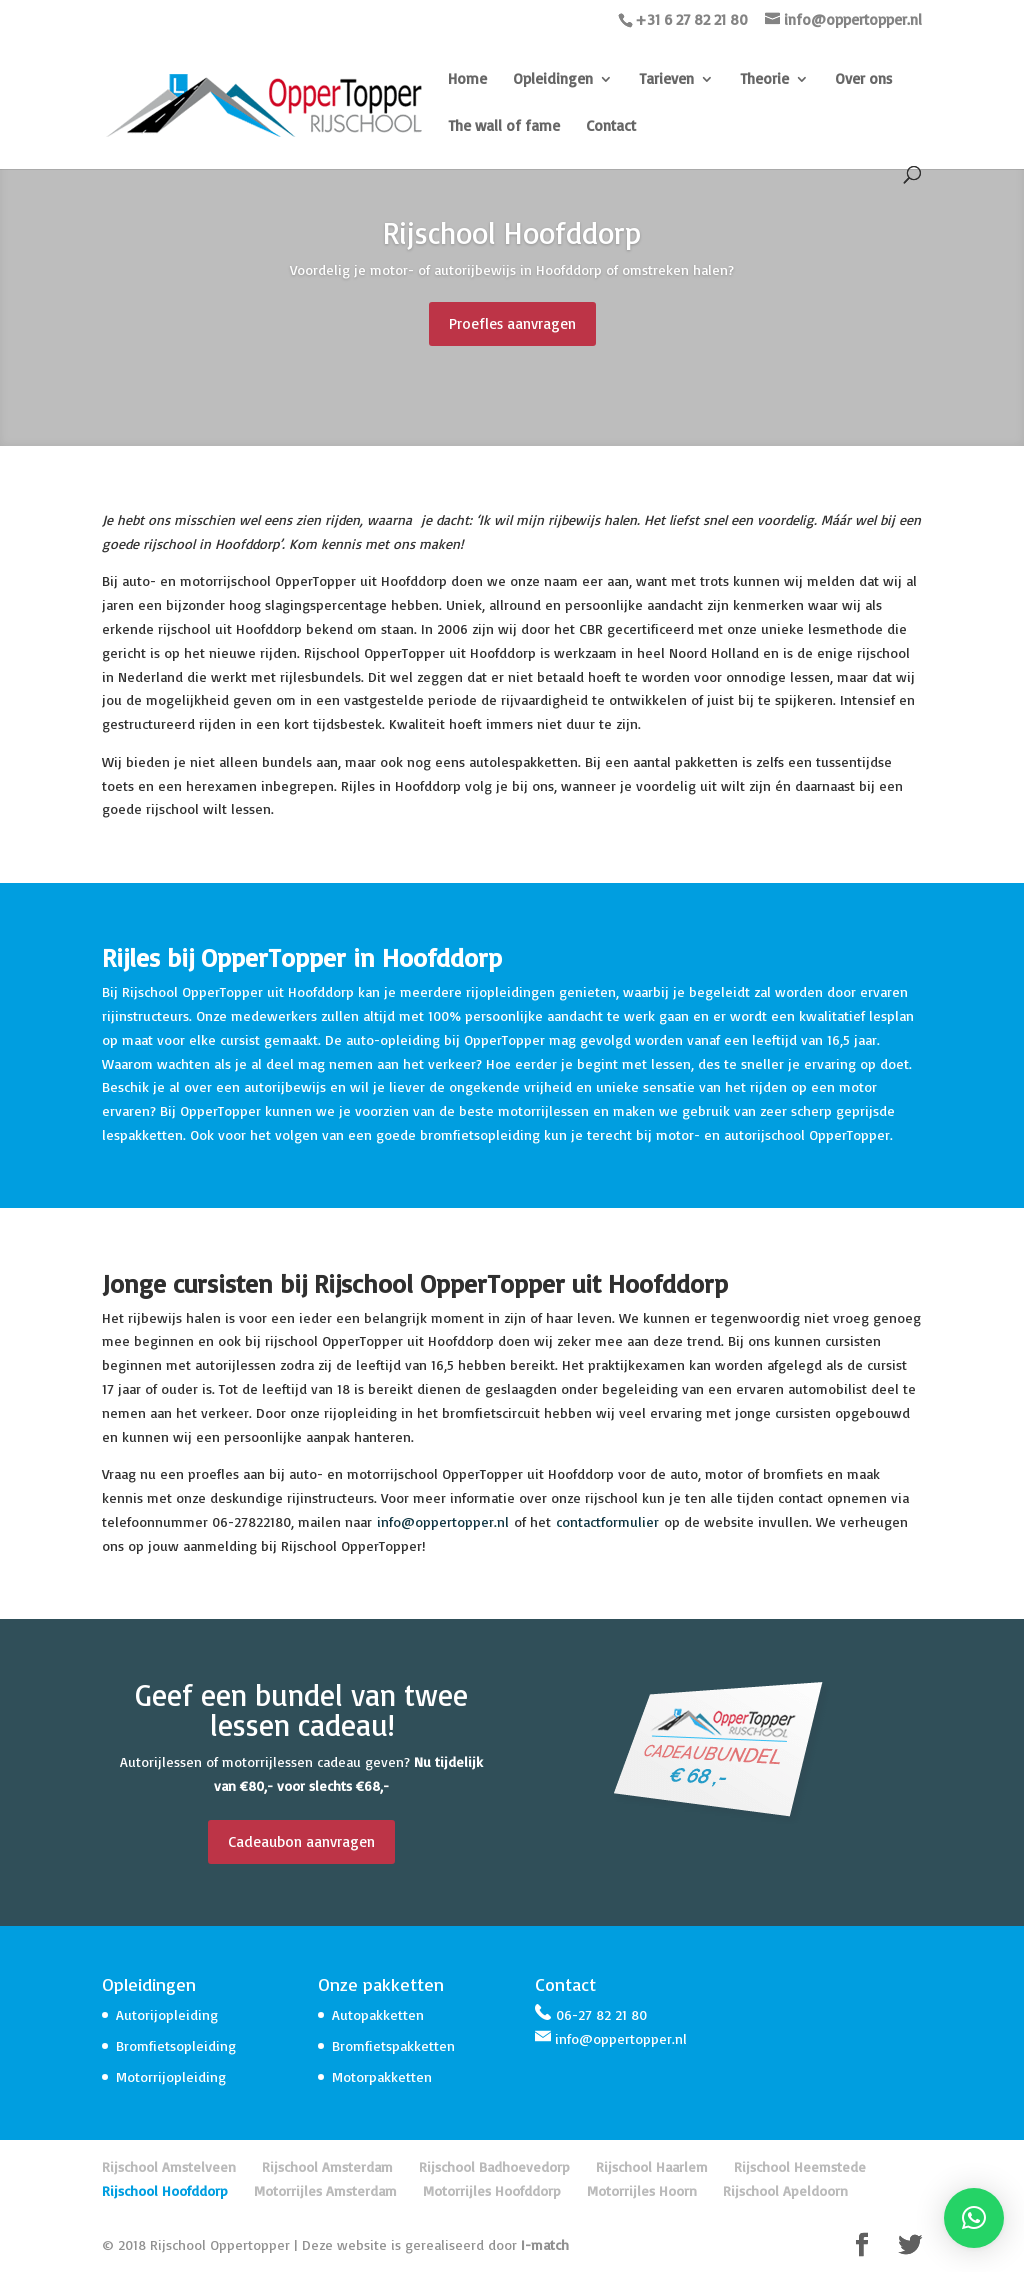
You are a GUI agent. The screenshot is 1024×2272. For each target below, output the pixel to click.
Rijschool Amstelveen (169, 2166)
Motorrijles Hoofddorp (492, 2190)
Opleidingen (553, 80)
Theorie (764, 80)
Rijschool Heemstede (800, 2166)
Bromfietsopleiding (176, 2045)
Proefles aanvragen (512, 327)
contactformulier (607, 1521)
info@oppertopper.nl (443, 1521)
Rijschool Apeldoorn (785, 2190)
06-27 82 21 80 (601, 2014)
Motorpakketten (382, 2076)
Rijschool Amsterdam (327, 2166)
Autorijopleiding (167, 2014)
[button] (974, 2218)
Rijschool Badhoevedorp (494, 2166)
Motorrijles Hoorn (642, 2190)
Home (467, 80)
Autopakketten (378, 2014)
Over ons (863, 80)
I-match (545, 2244)
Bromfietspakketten (393, 2045)
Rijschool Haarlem (652, 2166)
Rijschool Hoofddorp (165, 2190)
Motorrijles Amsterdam (325, 2190)
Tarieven (666, 80)
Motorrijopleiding (171, 2076)
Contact (611, 127)
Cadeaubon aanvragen (301, 1841)
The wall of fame (504, 127)
